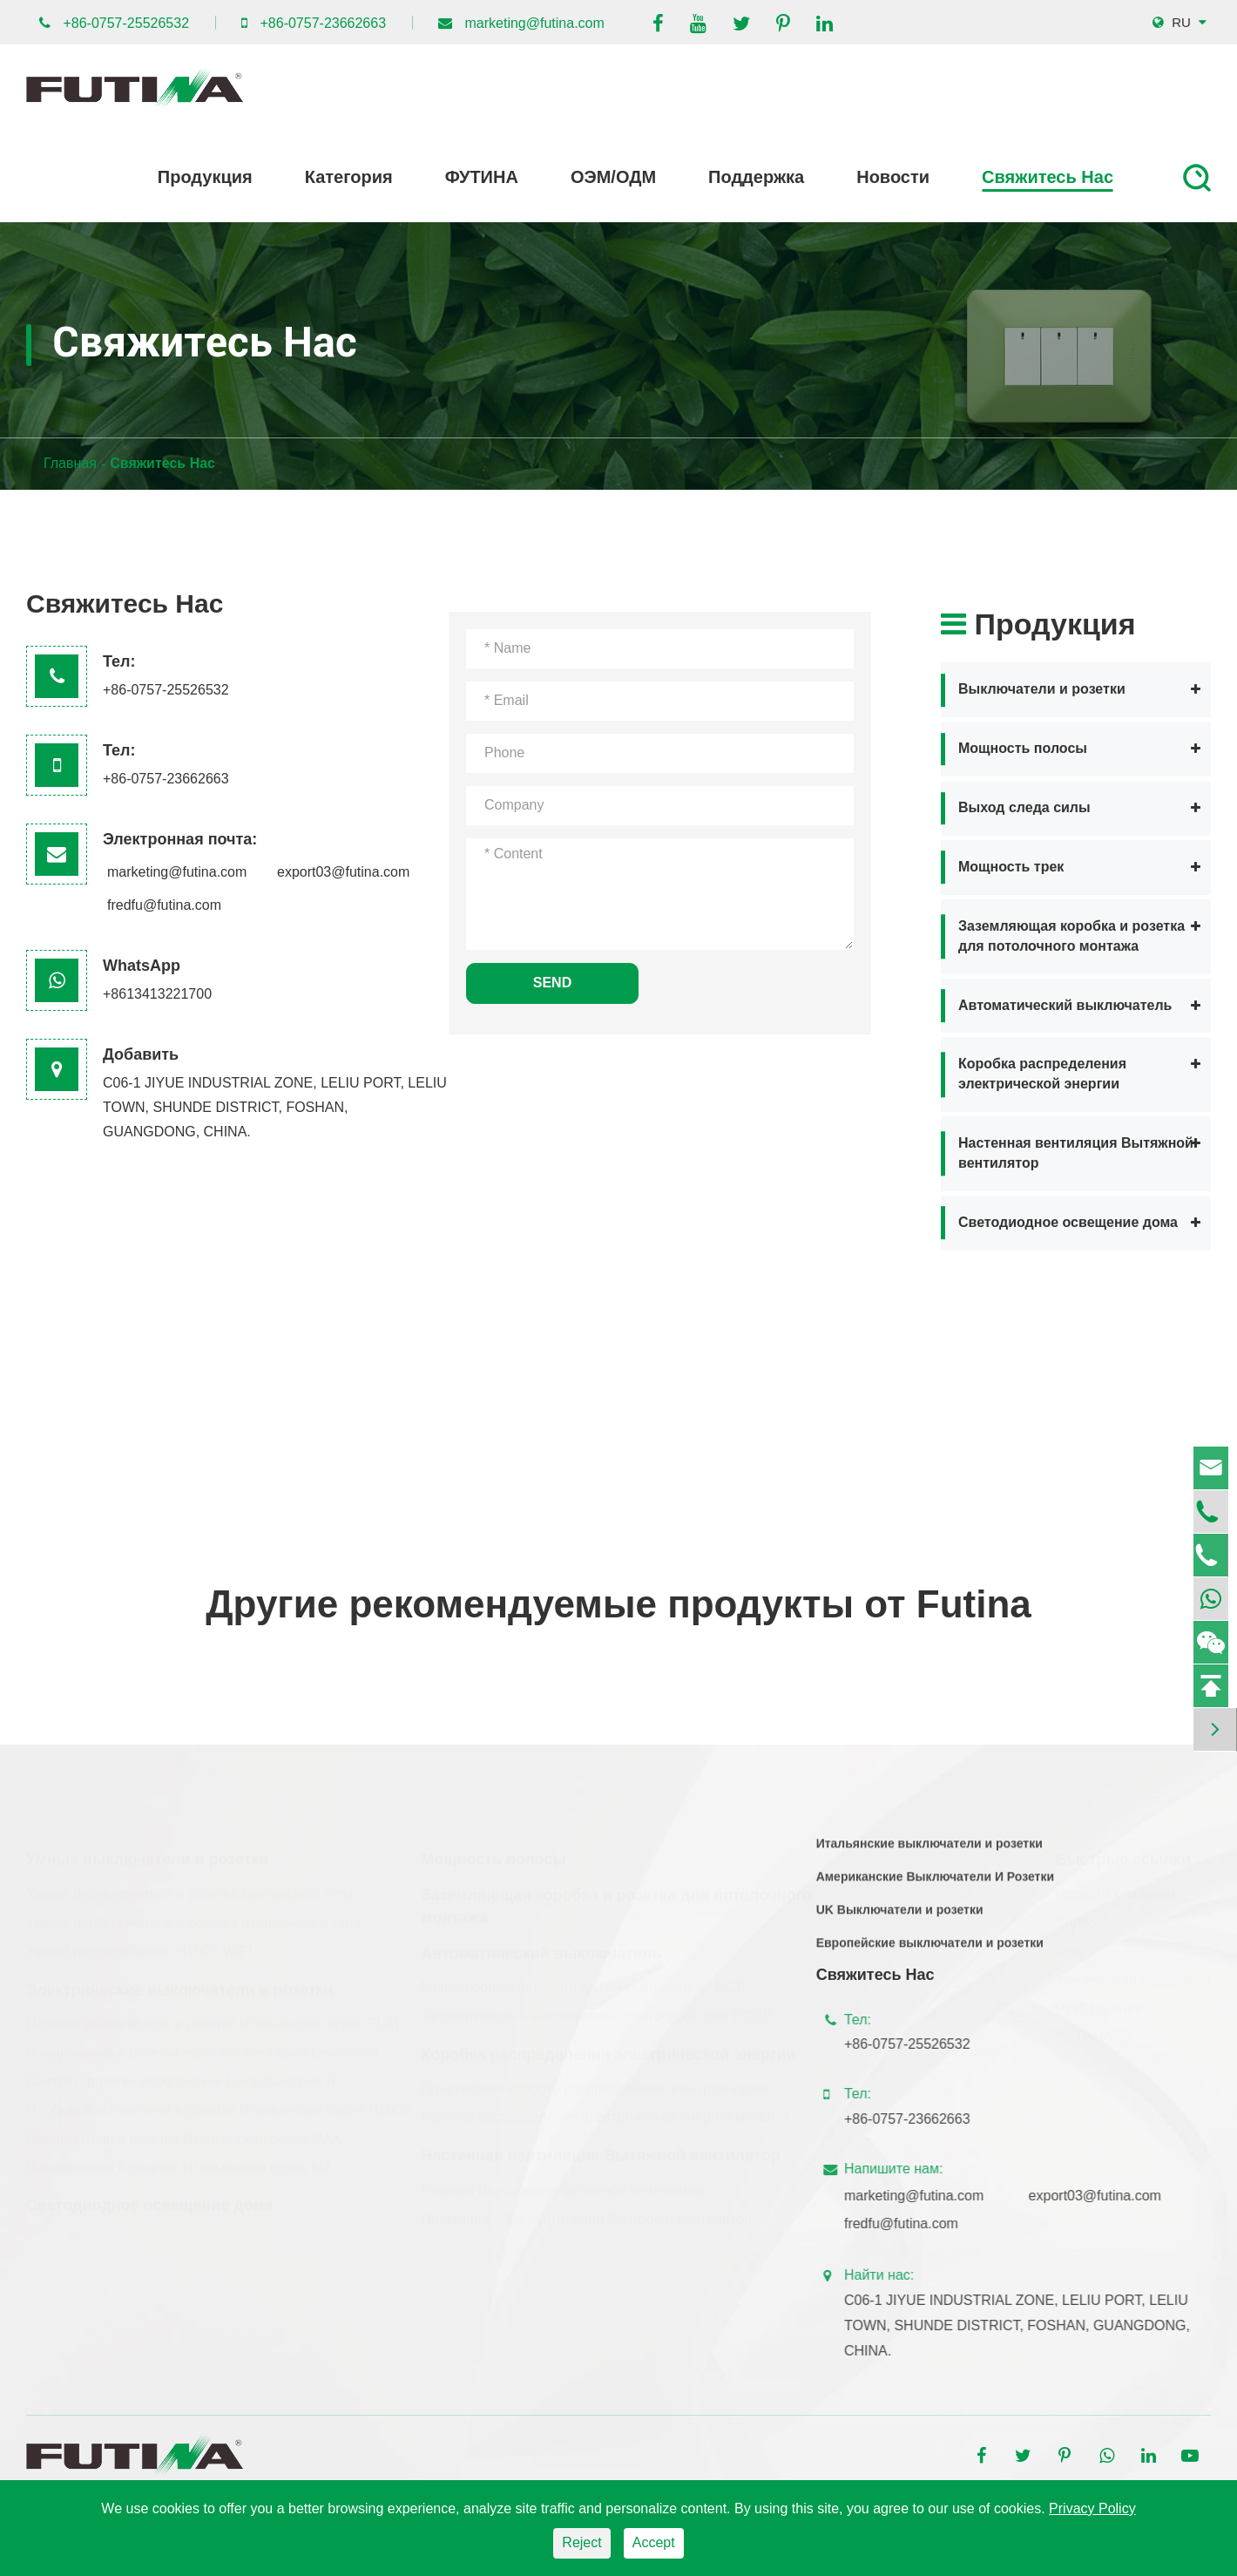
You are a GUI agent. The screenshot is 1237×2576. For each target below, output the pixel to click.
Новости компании (1116, 1887)
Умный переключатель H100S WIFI (139, 1944)
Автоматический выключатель (1065, 1005)
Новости (892, 176)
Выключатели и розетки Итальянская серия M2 (178, 2159)
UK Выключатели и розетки (900, 1918)
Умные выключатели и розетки (147, 1852)
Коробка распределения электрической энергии (1042, 1073)
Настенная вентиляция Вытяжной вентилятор (1075, 1152)
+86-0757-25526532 (126, 23)
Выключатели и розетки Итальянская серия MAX (183, 2132)
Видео (1076, 1915)
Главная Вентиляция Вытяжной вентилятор (562, 2183)
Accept (653, 2542)
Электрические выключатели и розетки (180, 1983)
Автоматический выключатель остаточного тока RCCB (596, 2009)
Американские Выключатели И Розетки (935, 1885)
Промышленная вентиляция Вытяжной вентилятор (586, 2212)
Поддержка (756, 176)
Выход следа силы (1024, 807)
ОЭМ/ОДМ (613, 176)
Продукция (205, 176)
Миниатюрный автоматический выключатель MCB (583, 1980)
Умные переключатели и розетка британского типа (190, 1887)
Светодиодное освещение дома (1068, 1222)
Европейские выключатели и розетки (930, 1951)
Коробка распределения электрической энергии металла (605, 2110)
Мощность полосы (1022, 748)
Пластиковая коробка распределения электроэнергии (595, 2081)
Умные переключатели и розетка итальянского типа (193, 1915)
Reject (581, 2542)
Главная (70, 463)
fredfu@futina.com (164, 905)
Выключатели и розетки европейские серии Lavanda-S (202, 2045)
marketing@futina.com (535, 23)
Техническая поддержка (1133, 1973)
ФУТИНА (481, 176)
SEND (552, 982)
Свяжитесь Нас (1047, 176)
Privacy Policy (1092, 2508)
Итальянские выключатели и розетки (929, 1852)
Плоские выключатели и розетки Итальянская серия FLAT (214, 2017)
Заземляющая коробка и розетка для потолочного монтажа (1071, 936)
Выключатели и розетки (1041, 688)
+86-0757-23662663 (323, 23)
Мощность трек (1011, 866)
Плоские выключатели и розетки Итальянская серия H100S (218, 2103)
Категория (349, 176)
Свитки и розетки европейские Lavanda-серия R (181, 2074)
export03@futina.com (343, 871)
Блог (1071, 1944)
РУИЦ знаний (1099, 2001)
